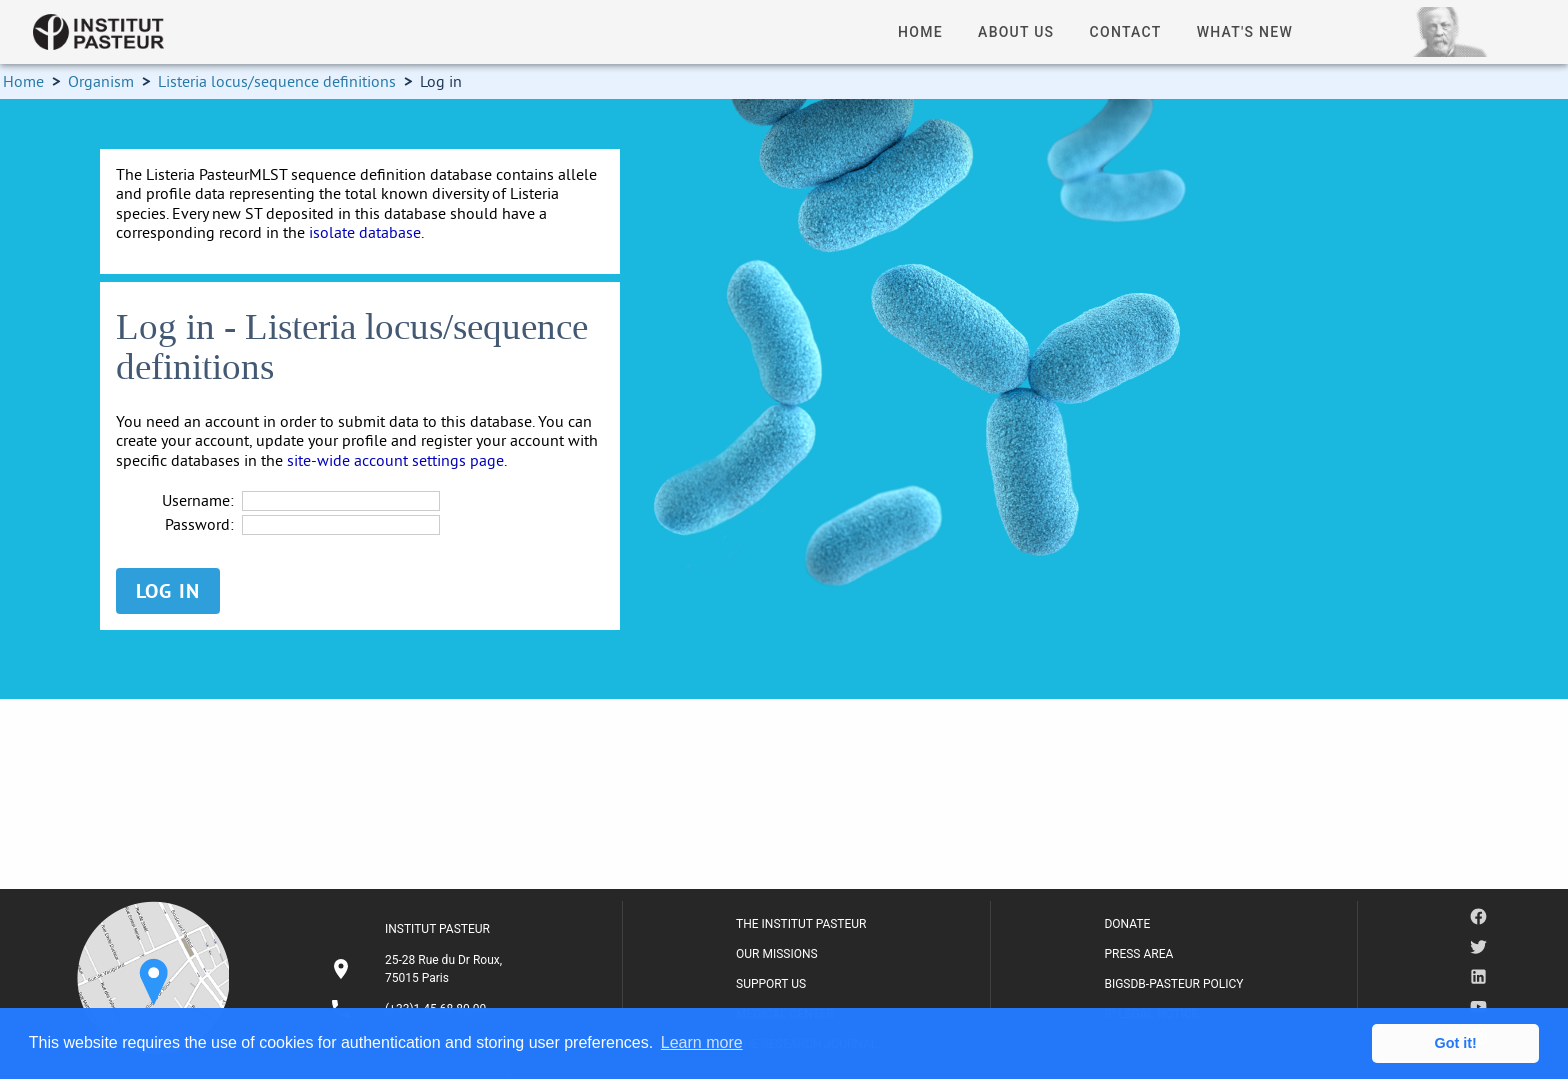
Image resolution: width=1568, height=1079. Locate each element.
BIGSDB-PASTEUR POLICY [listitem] (1173, 984)
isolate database (365, 232)
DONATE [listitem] (1127, 924)
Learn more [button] (702, 1042)
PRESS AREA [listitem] (1138, 954)
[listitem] (419, 969)
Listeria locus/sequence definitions (277, 81)
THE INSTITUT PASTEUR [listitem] (801, 924)
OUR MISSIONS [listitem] (777, 954)
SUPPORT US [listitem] (771, 984)
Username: (198, 500)
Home (23, 81)
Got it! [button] (1456, 1043)
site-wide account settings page (395, 460)
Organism (101, 81)
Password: (199, 524)
